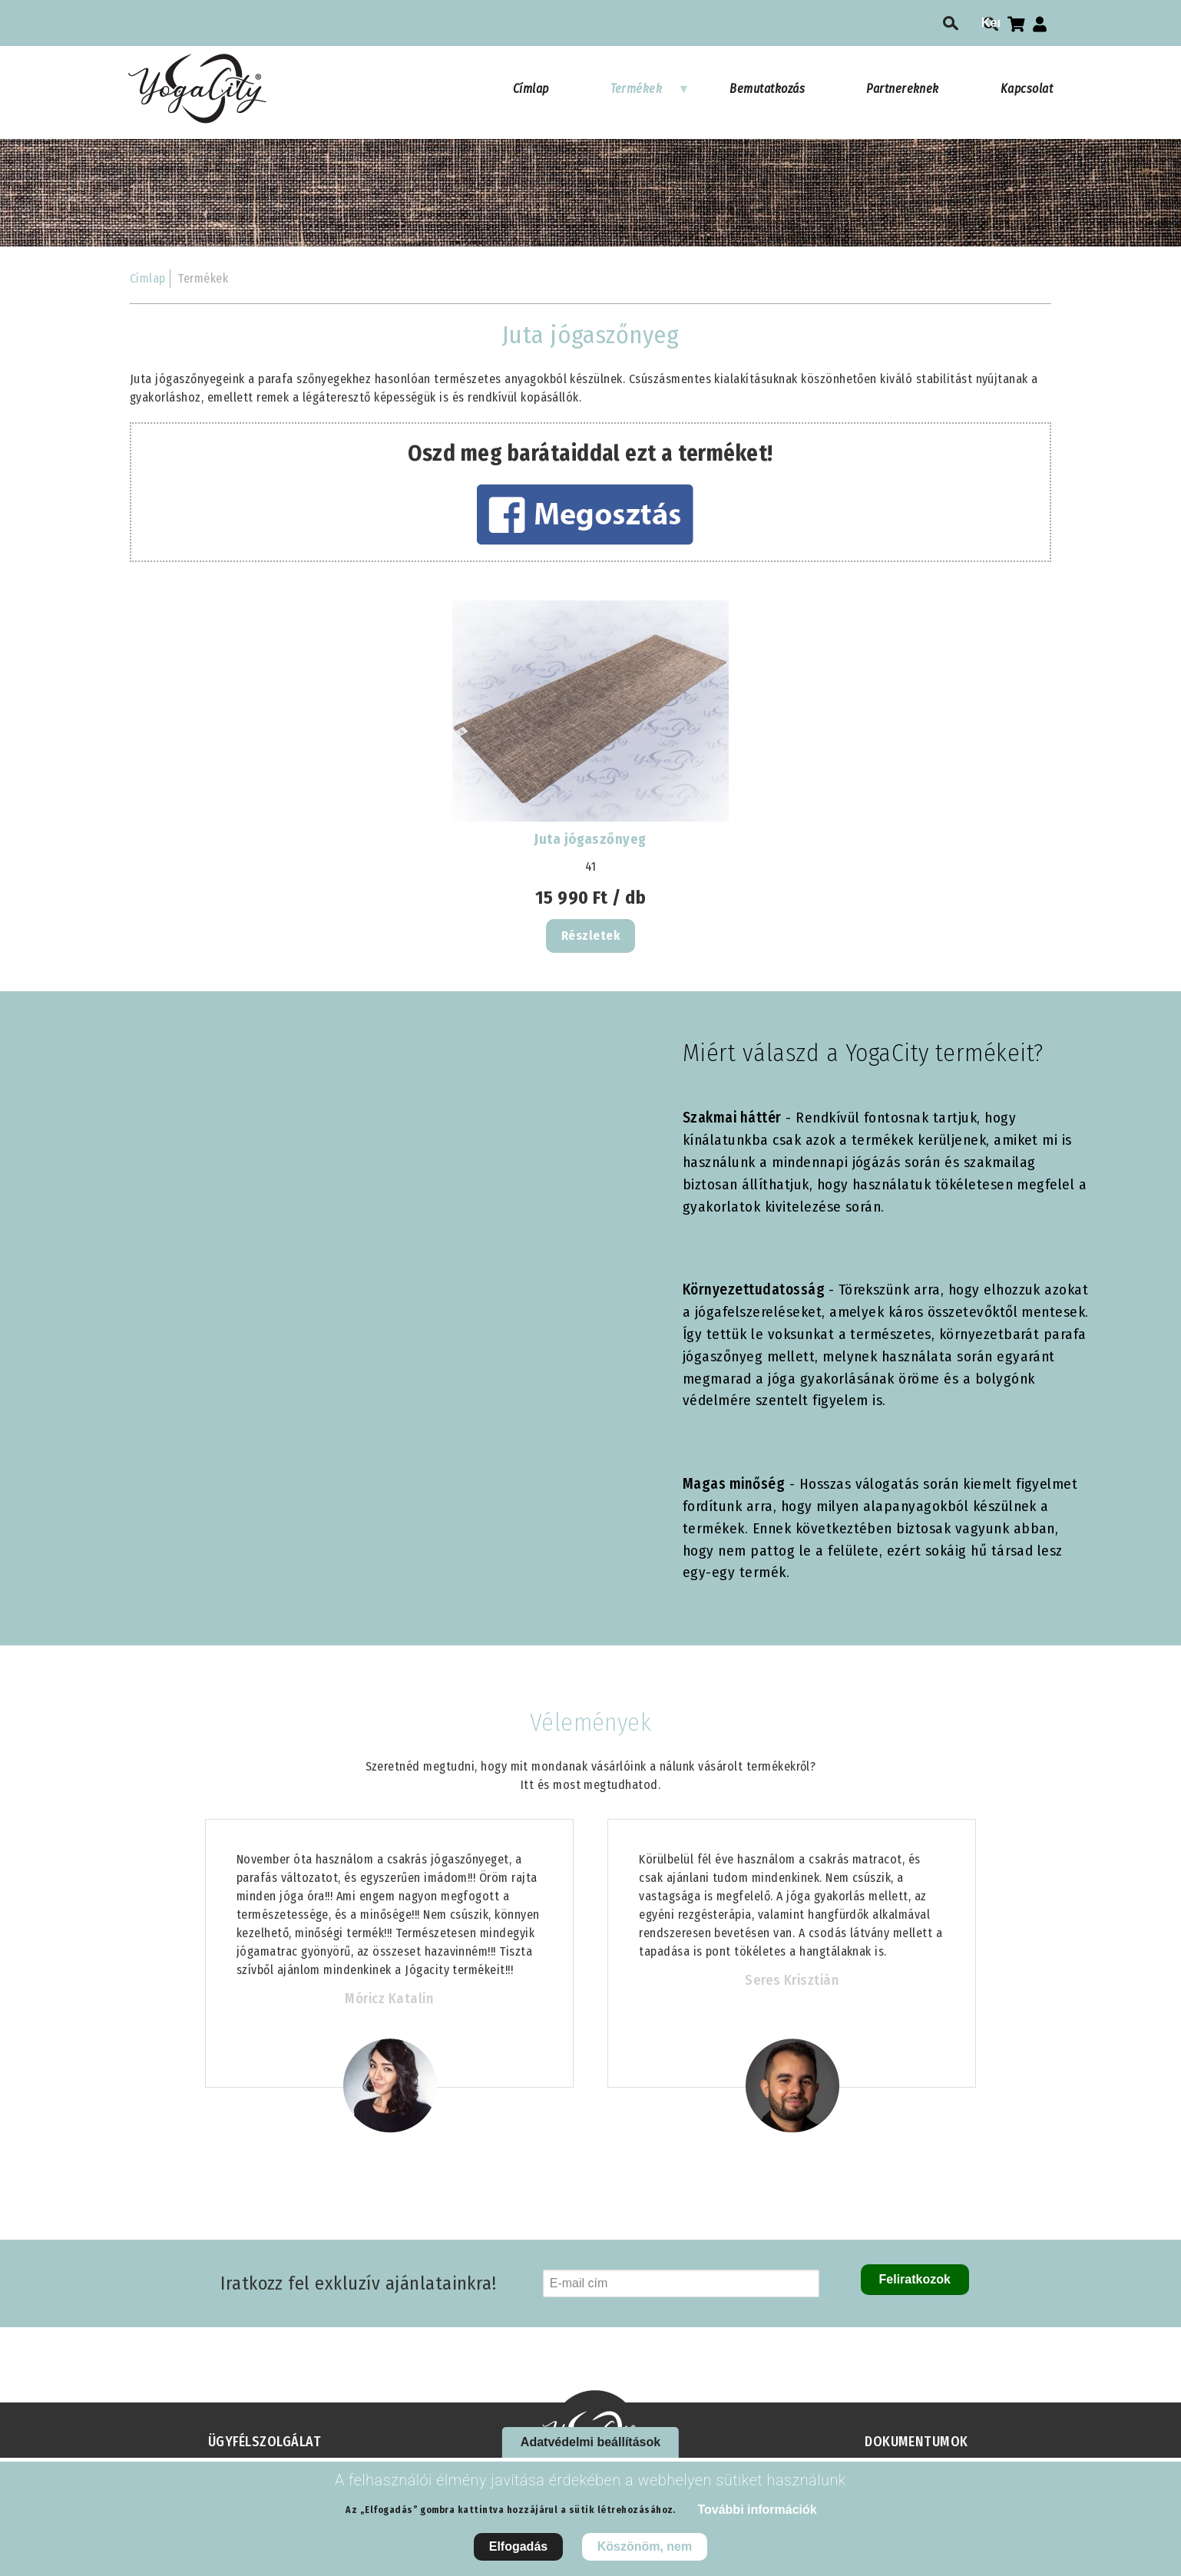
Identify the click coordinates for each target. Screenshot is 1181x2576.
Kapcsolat (1027, 88)
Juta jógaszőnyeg (590, 839)
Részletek (590, 935)
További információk (756, 2509)
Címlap (531, 88)
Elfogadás (518, 2546)
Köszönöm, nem (645, 2546)
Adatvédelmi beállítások (590, 2442)
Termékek (650, 96)
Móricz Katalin (389, 1998)
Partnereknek (902, 88)
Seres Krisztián (792, 1980)
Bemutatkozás (767, 88)
